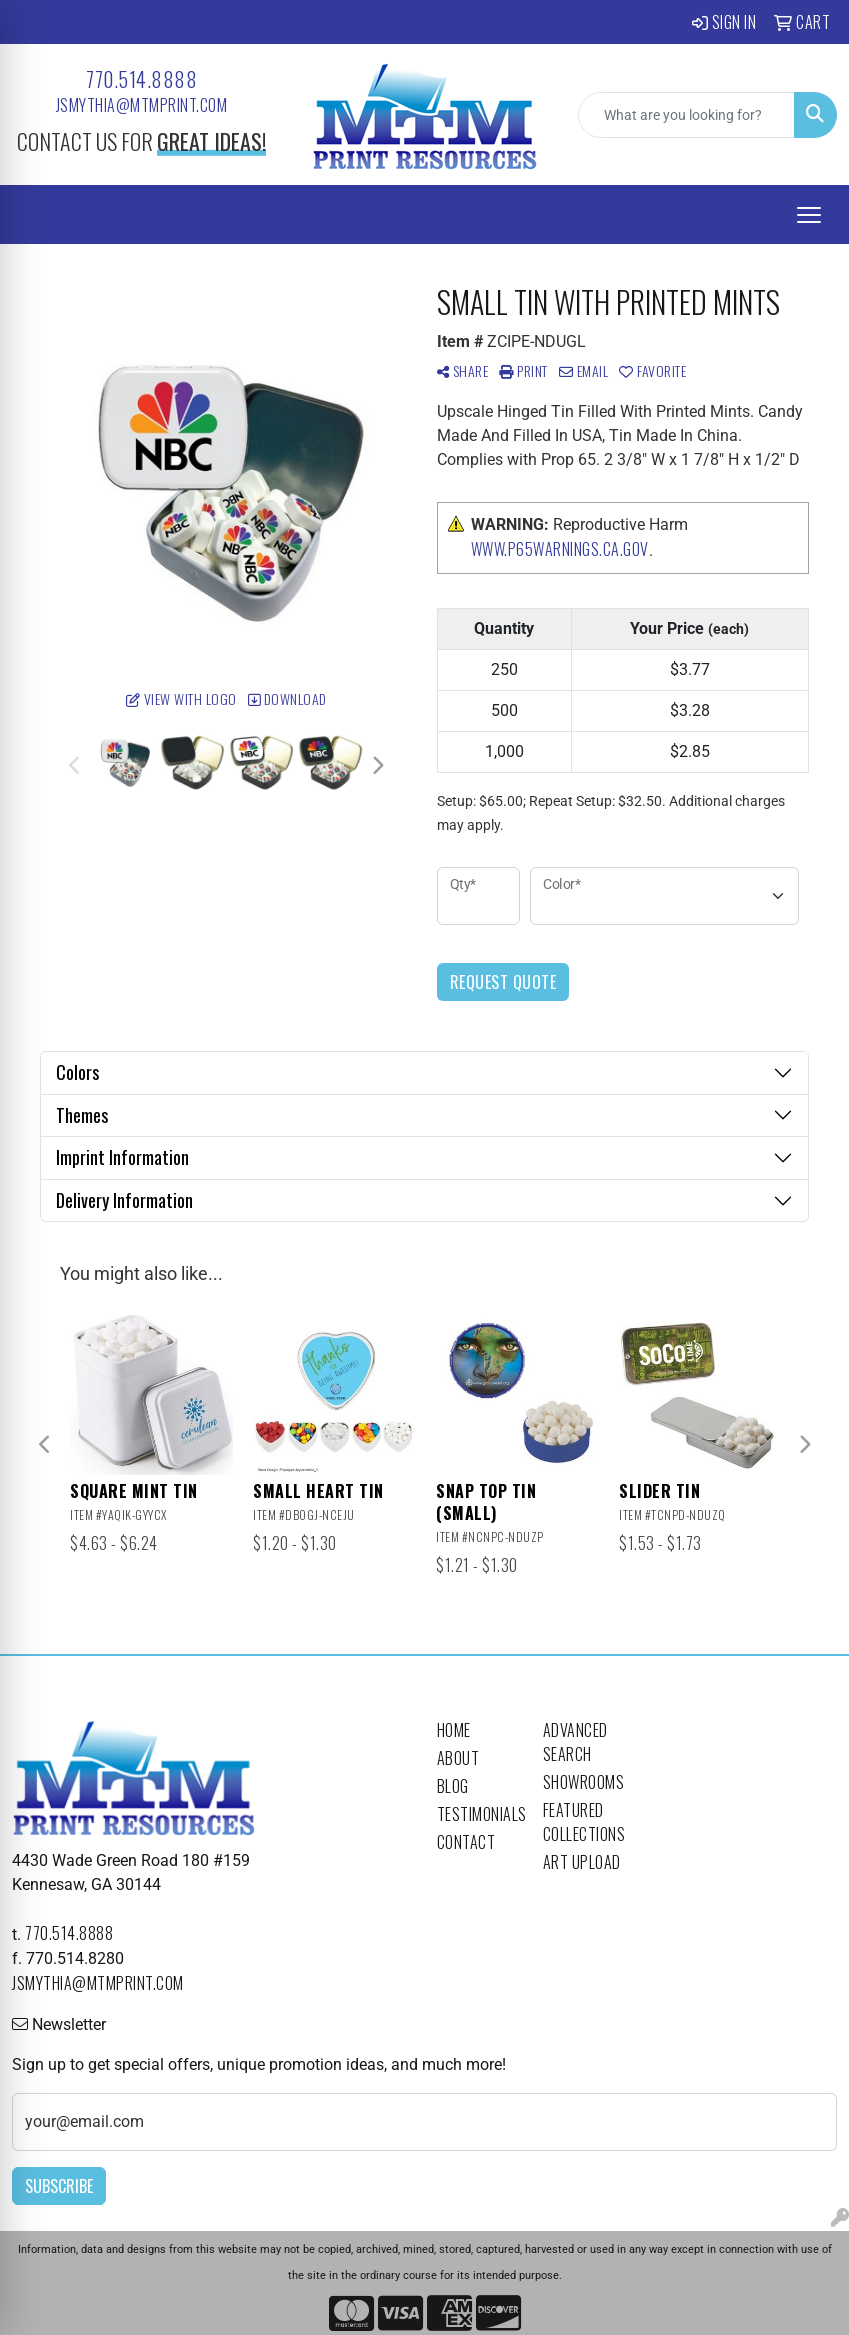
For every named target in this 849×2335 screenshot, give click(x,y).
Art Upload (582, 1862)
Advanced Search (575, 1742)
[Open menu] (809, 215)
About (458, 1758)
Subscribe (59, 2186)
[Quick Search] (686, 115)
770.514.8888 (141, 79)
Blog (453, 1786)
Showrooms (584, 1782)
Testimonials (478, 1814)
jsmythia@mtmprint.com (142, 105)
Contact (466, 1842)
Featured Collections (584, 1822)
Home (454, 1730)
